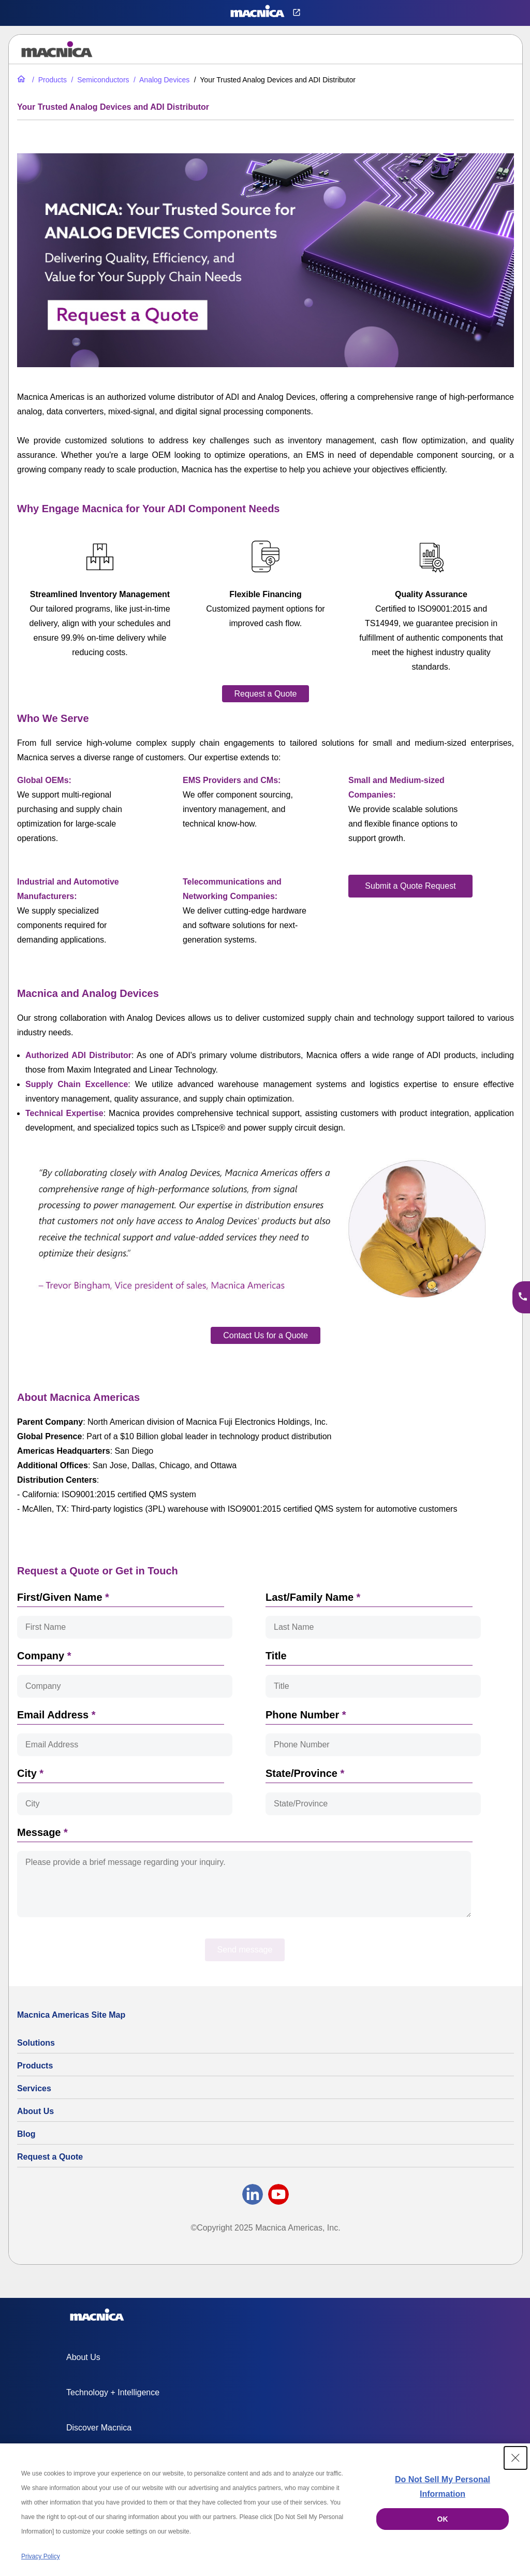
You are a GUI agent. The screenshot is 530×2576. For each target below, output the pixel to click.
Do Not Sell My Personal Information (442, 2486)
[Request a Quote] (266, 693)
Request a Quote (50, 2156)
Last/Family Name (313, 1597)
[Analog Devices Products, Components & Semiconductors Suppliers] (160, 80)
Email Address (56, 1714)
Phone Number (306, 1714)
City (30, 1773)
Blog (26, 2134)
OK (442, 2519)
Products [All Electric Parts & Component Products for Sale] (35, 2065)
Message (42, 1832)
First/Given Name (63, 1597)
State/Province (305, 1773)
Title (276, 1655)
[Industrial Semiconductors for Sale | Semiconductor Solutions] (99, 80)
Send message (245, 1949)
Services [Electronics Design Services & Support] (34, 2088)
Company (44, 1655)
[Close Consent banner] (515, 2458)
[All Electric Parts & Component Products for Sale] (48, 80)
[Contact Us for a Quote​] (265, 1335)
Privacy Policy (40, 2556)
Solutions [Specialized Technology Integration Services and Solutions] (36, 2042)
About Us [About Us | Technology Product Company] (35, 2111)
